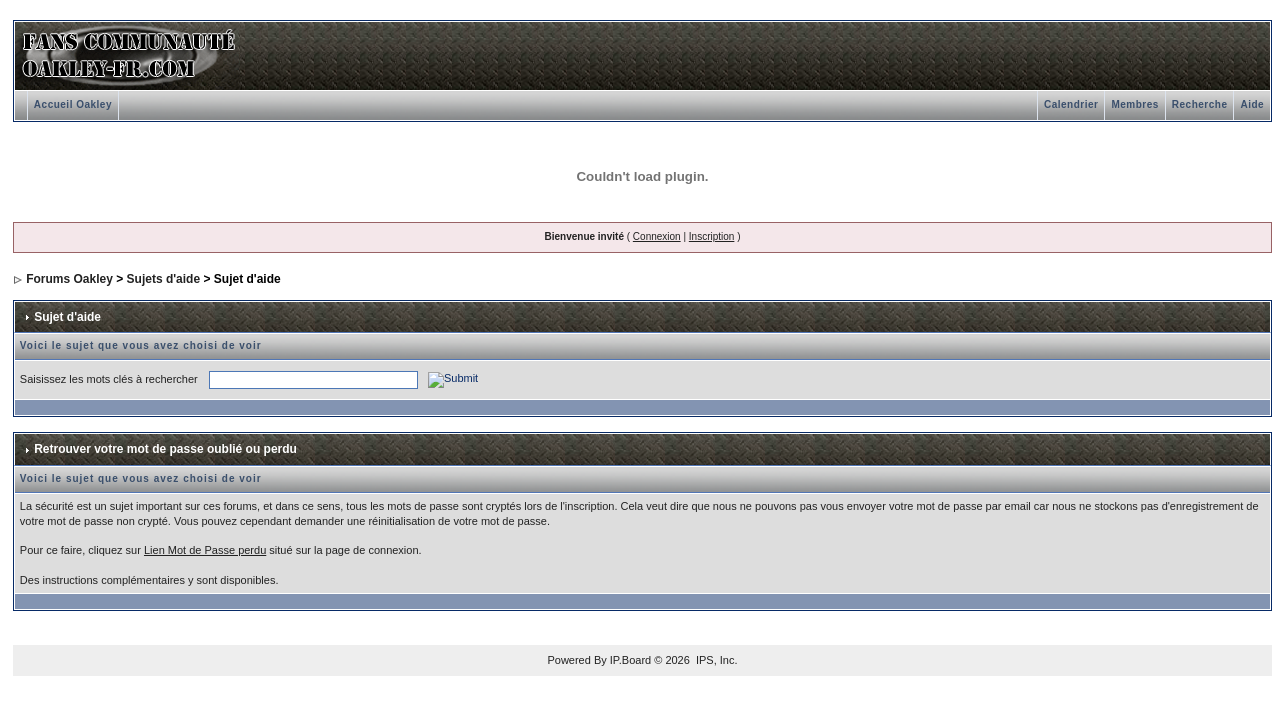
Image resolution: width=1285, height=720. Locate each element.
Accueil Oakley (73, 104)
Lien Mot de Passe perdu (205, 550)
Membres (1134, 104)
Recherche (1200, 104)
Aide (1252, 104)
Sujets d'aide (164, 279)
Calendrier (1071, 104)
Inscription (712, 236)
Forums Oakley (69, 279)
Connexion (657, 236)
